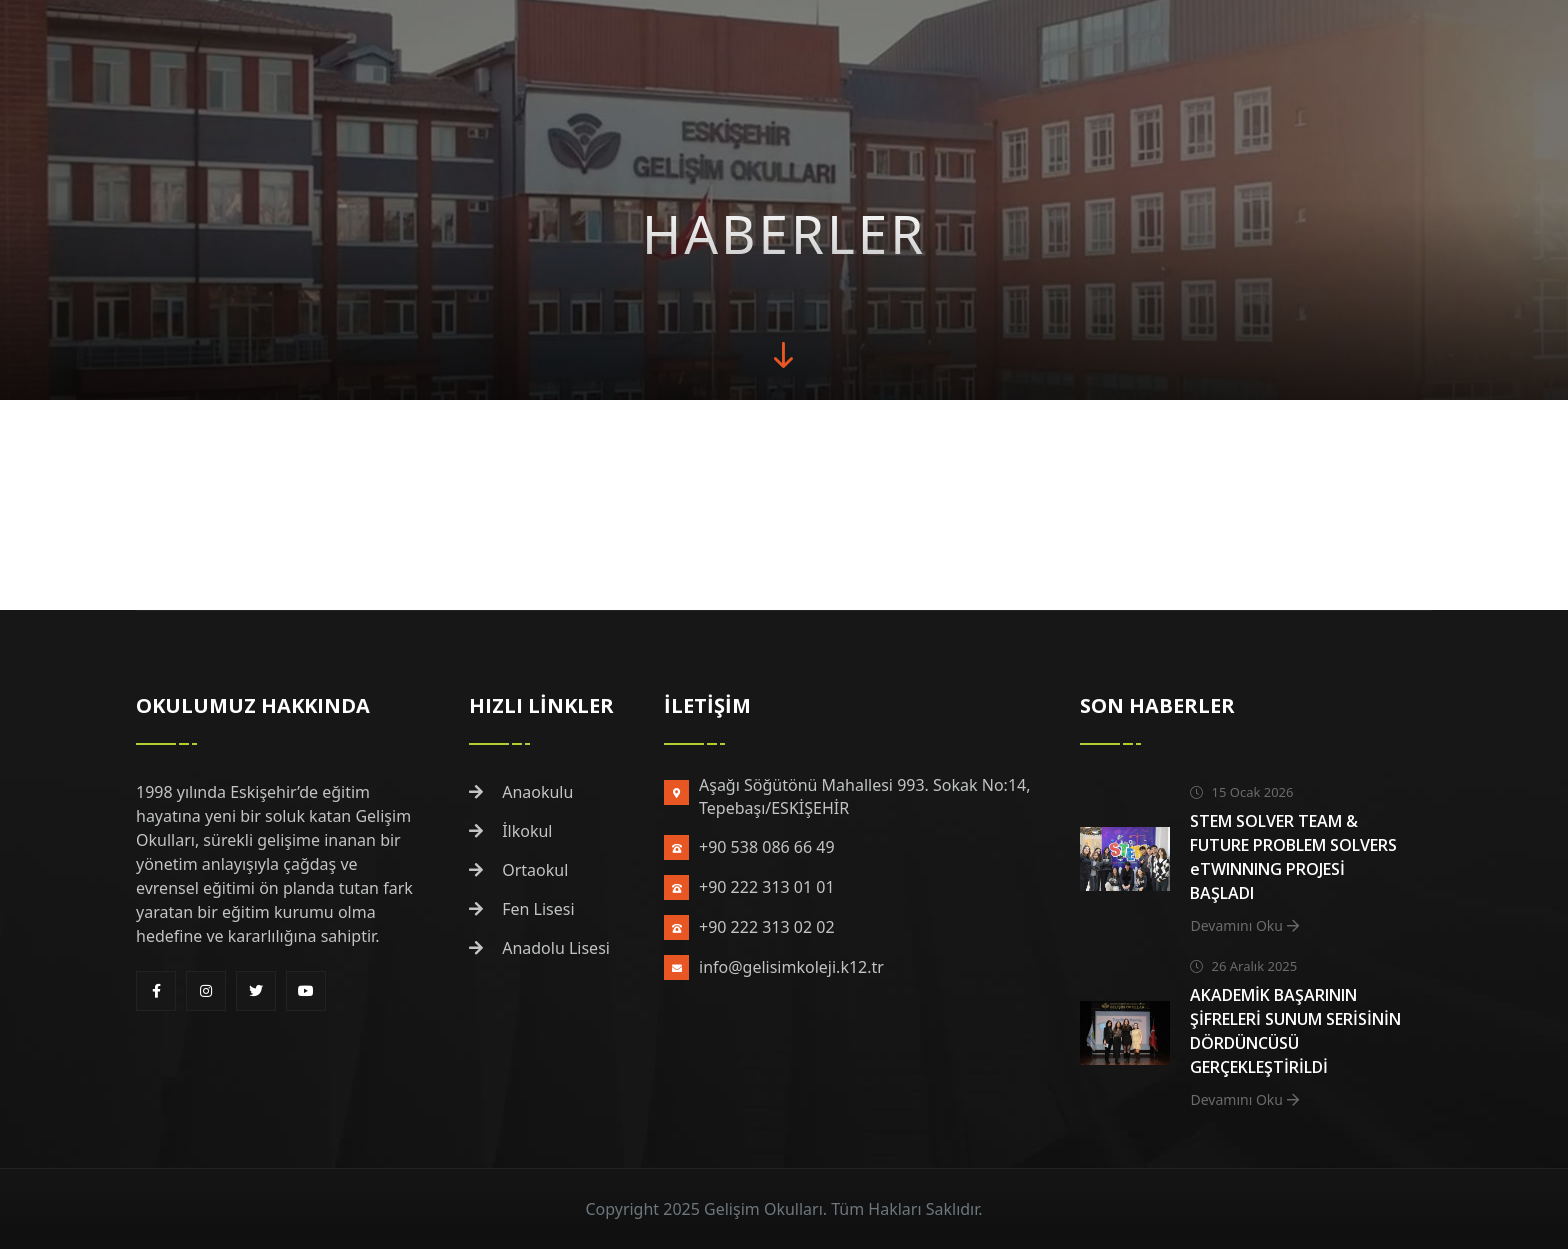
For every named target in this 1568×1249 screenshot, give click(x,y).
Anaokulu (521, 792)
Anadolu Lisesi (539, 948)
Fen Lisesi (522, 909)
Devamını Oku (1244, 925)
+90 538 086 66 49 (767, 847)
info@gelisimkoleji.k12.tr (791, 967)
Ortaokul (518, 870)
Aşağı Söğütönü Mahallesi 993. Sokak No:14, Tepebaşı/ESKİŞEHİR (864, 796)
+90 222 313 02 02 (767, 927)
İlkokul (511, 831)
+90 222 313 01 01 (767, 887)
